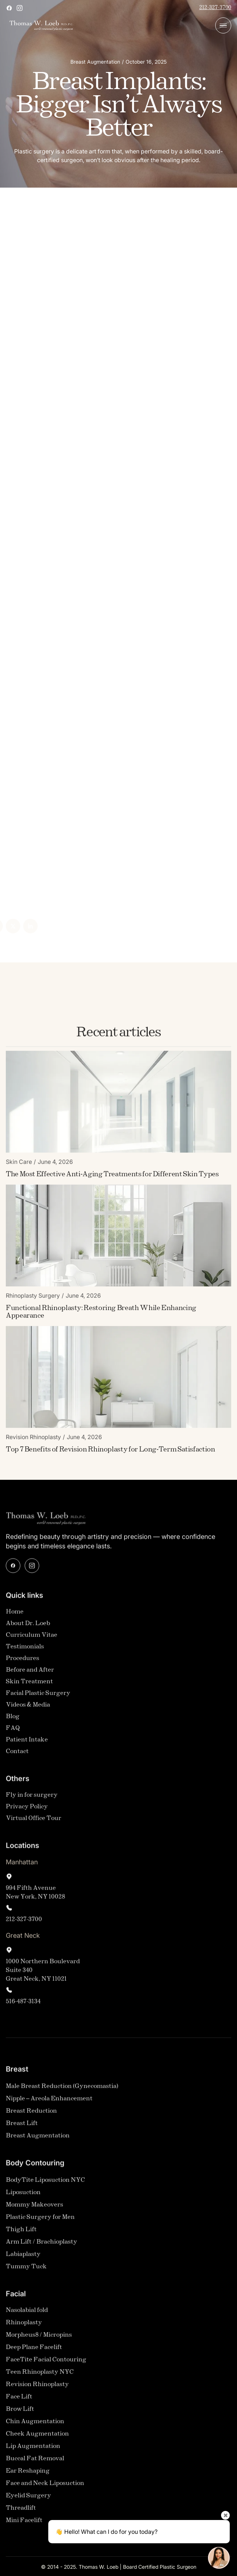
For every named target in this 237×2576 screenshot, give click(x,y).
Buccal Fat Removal (35, 2463)
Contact (17, 1756)
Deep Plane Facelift (34, 2352)
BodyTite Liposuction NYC (45, 2185)
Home (15, 1616)
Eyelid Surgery (28, 2500)
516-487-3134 (23, 2006)
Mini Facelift (24, 2525)
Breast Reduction (31, 2115)
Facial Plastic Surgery (38, 1698)
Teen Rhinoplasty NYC (40, 2376)
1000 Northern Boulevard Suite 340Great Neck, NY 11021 (43, 1975)
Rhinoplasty (24, 2327)
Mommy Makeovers (34, 2209)
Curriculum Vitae (31, 1639)
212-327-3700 (215, 8)
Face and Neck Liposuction (45, 2488)
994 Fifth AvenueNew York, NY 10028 (35, 1897)
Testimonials (25, 1651)
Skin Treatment (29, 1686)
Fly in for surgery (32, 1799)
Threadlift (21, 2512)
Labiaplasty (23, 2259)
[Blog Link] (112, 1179)
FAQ (13, 1733)
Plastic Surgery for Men (40, 2222)
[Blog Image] (118, 1106)
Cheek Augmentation (37, 2438)
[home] (39, 25)
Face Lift (19, 2401)
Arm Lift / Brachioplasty (41, 2246)
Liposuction (23, 2197)
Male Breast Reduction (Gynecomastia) (62, 2091)
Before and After (30, 1674)
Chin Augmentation (35, 2426)
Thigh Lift (21, 2234)
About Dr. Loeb (28, 1628)
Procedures (22, 1663)
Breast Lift (22, 2128)
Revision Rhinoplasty (37, 2389)
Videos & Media (28, 1709)
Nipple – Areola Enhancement (49, 2103)
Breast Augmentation (38, 2140)
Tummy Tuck (26, 2271)
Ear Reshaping (28, 2475)
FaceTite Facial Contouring (46, 2364)
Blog (13, 1721)
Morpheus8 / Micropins (39, 2339)
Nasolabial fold (27, 2315)
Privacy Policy (27, 1811)
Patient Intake (27, 1744)
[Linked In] (16, 926)
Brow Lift (20, 2414)
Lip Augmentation (33, 2451)
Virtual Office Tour (33, 1823)
